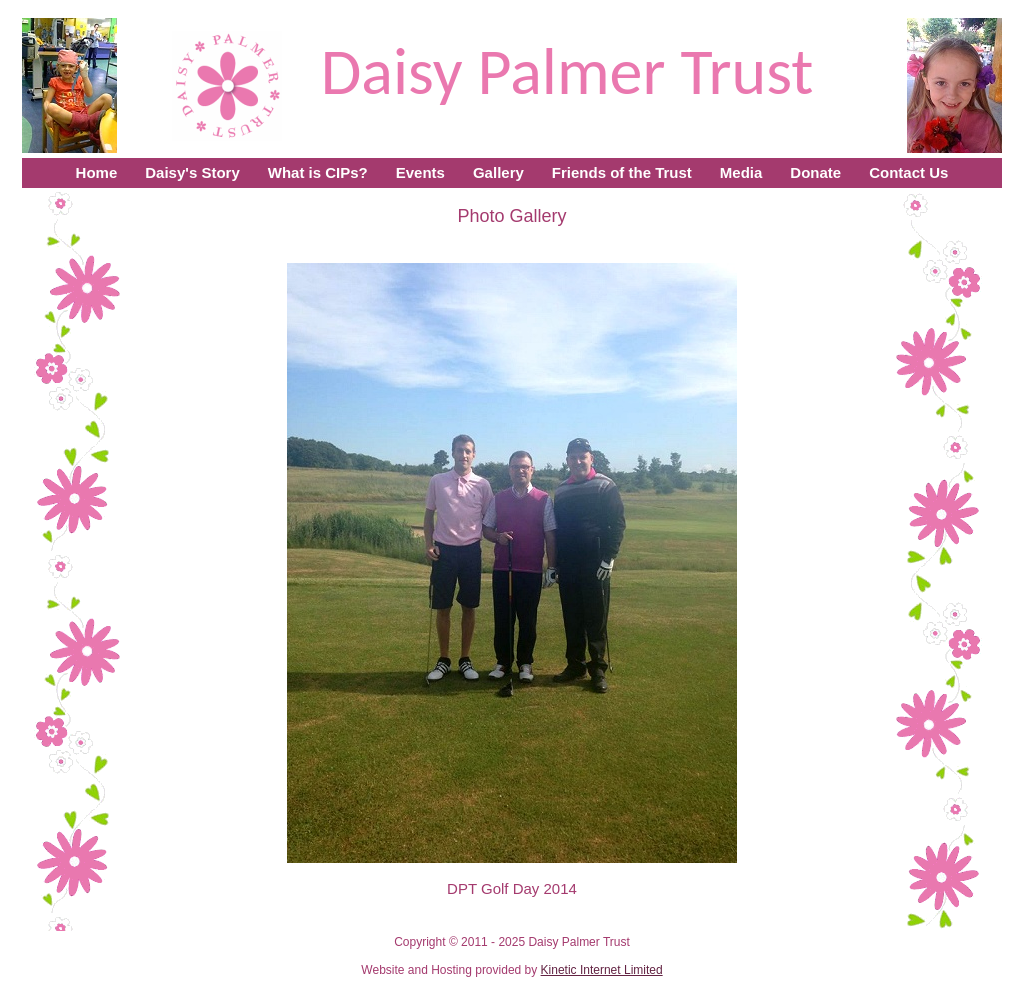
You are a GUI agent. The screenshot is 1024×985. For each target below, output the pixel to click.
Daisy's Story (192, 172)
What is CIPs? (318, 172)
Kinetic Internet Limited (602, 970)
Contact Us (908, 172)
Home (97, 172)
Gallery (498, 172)
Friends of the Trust (622, 172)
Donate (815, 172)
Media (741, 172)
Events (420, 172)
